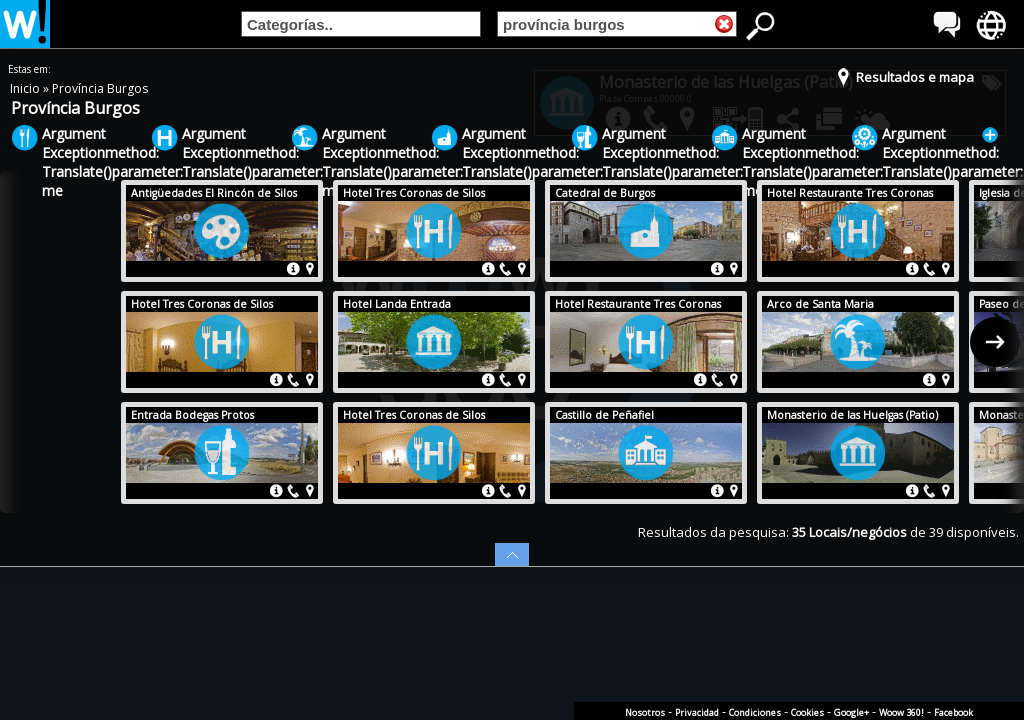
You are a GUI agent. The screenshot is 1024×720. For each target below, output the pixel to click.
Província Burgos (100, 88)
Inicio (26, 88)
